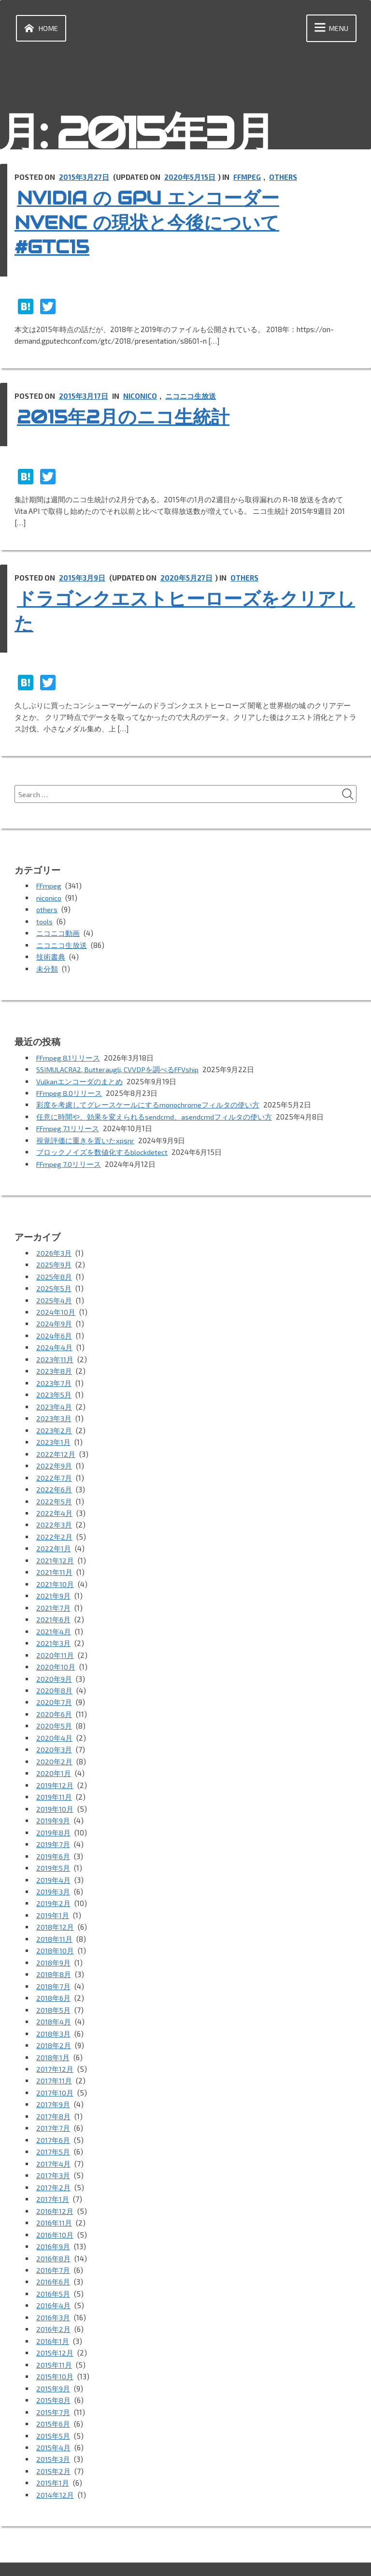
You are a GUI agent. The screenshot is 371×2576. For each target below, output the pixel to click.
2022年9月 (54, 1458)
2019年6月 (53, 1840)
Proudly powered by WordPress (68, 2555)
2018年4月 (53, 2003)
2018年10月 (55, 1933)
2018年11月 (54, 1922)
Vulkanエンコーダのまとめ (79, 1079)
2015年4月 (53, 2420)
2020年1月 (53, 1759)
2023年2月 (54, 1423)
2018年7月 (53, 1968)
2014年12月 (55, 2467)
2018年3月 (53, 2014)
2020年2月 (54, 1748)
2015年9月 (53, 2362)
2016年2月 (53, 2304)
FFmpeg (248, 178)
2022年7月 (54, 1469)
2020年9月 (54, 1666)
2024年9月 (54, 1318)
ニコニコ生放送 (191, 396)
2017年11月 (54, 2061)
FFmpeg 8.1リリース (69, 1056)
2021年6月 (53, 1608)
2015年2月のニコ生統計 (135, 417)
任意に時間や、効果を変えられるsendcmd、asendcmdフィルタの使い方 (154, 1114)
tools (45, 921)
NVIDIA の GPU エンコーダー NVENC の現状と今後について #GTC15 (163, 222)
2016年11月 (54, 2200)
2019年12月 (54, 1771)
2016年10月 (54, 2212)
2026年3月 (53, 1249)
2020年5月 (54, 1713)
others (285, 178)
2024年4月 (54, 1342)
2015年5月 (53, 2409)
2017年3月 (53, 2154)
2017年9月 (53, 2084)
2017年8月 (53, 2096)
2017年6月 (53, 2119)
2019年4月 (53, 1864)
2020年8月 (54, 1678)
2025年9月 (54, 1260)
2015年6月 (53, 2397)
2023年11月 (54, 1353)
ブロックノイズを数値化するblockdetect (102, 1149)
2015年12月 (55, 2328)
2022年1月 (53, 1539)
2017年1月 (52, 2177)
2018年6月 (53, 1980)
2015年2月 (53, 2444)
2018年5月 (53, 1991)
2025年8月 (54, 1272)
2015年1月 (53, 2455)
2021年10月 (55, 1574)
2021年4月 (53, 1620)
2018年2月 (53, 2026)
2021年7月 (53, 1597)
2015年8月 (53, 2374)
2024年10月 (55, 1307)
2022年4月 (54, 1504)
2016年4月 (53, 2281)
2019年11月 (54, 1782)
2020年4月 (54, 1724)
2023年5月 (54, 1388)
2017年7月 (53, 2107)
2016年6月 (53, 2258)
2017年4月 (53, 2142)
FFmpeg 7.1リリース (68, 1125)
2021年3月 (53, 1632)
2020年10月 (55, 1655)
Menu (330, 29)
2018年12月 (55, 1910)
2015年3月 (53, 2432)
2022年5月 (54, 1492)
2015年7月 (53, 2386)
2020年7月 (54, 1690)
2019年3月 (53, 1875)
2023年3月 (53, 1411)
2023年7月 (53, 1376)
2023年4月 (54, 1400)
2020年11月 (55, 1643)
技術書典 (50, 955)
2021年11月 (54, 1562)
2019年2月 (53, 1887)
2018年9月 (53, 1945)
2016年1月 (52, 2316)
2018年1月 (53, 2038)
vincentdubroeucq (230, 2555)
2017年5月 (53, 2130)
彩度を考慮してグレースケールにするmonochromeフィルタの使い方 (148, 1102)
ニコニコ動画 (58, 932)
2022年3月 (54, 1516)
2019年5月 (53, 1852)
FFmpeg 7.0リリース (69, 1160)
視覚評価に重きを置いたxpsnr (85, 1137)
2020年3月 (54, 1736)
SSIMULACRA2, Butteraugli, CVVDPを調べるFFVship (119, 1067)
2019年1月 (52, 1898)
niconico (140, 396)
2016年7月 (53, 2246)
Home (40, 29)
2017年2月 (53, 2165)
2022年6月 (54, 1481)
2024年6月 (54, 1330)
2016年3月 (53, 2293)
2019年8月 (53, 1817)
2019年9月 (53, 1806)
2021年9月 (53, 1585)
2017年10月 (54, 2072)
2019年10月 (54, 1794)
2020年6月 (54, 1701)
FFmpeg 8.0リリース (70, 1091)
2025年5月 (54, 1284)
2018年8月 (53, 1956)
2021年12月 (55, 1550)
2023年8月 (54, 1365)
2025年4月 (54, 1295)
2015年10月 (55, 2351)
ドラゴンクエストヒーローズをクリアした (181, 610)
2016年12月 (54, 2188)
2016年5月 (53, 2270)
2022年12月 (55, 1446)
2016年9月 (53, 2223)
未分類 (47, 967)
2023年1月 (53, 1434)
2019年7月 (53, 1829)
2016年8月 (53, 2235)
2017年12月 (54, 2049)
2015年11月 (54, 2339)
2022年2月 (54, 1527)
